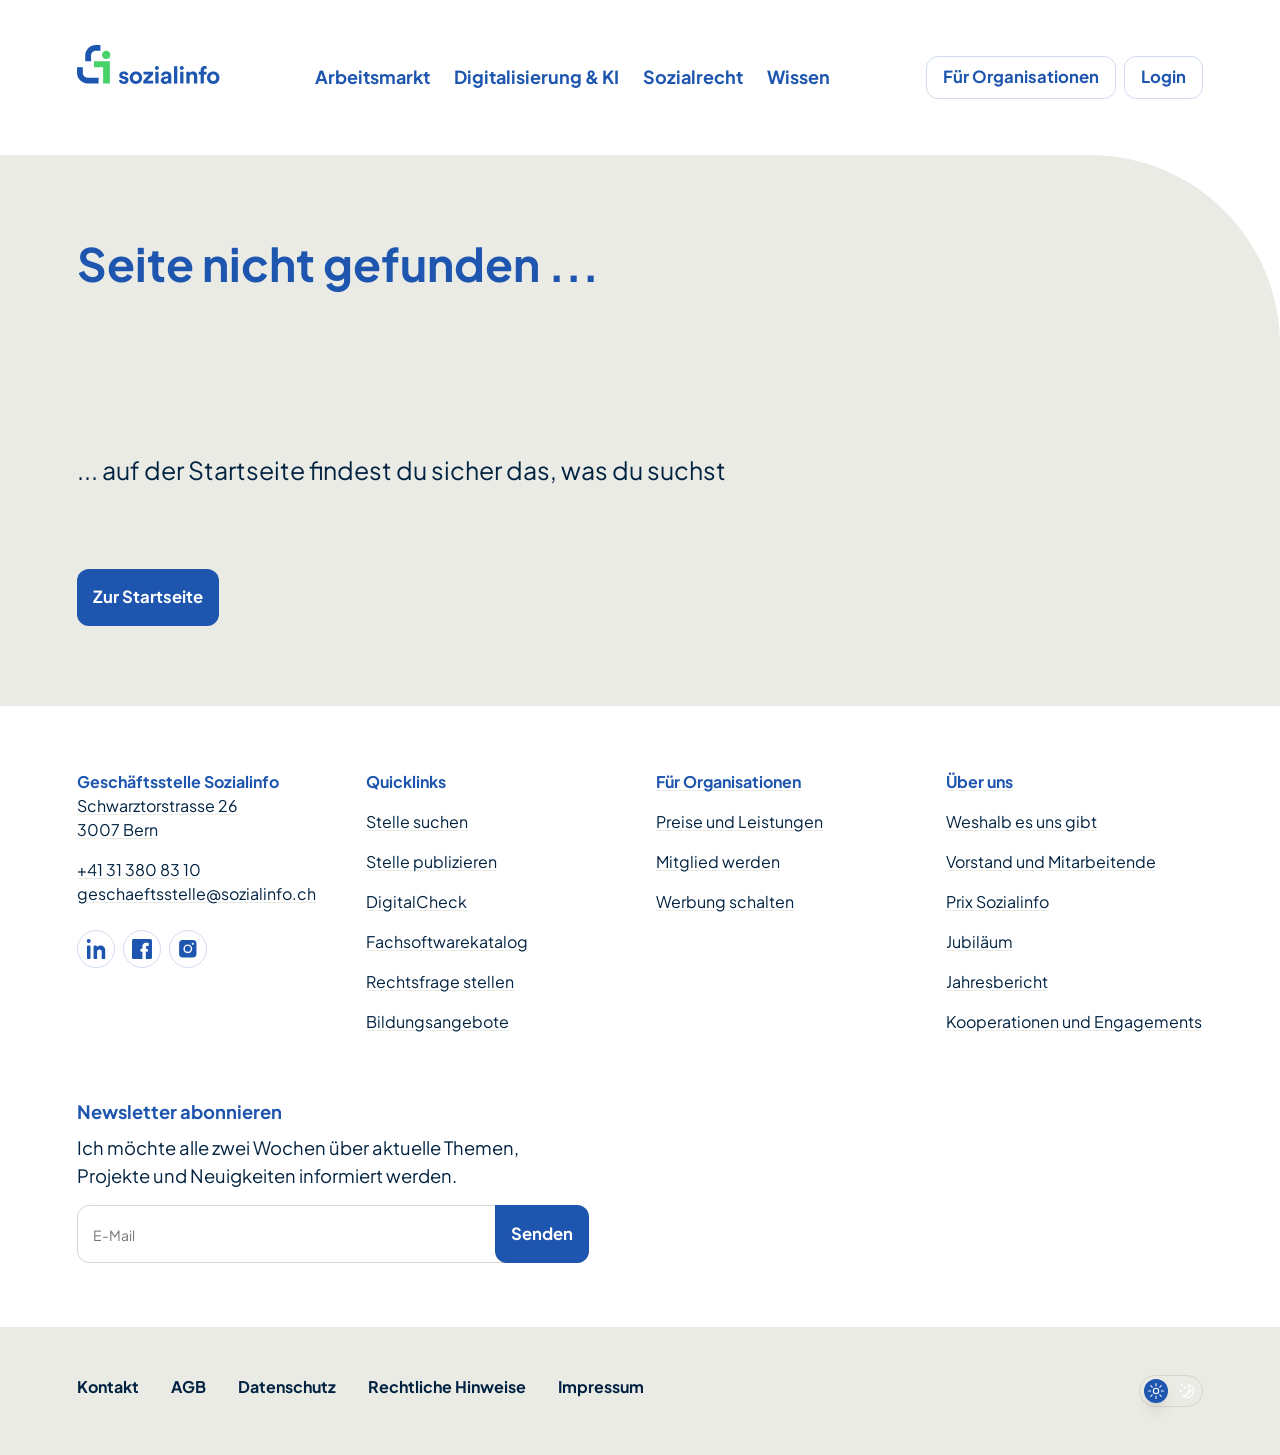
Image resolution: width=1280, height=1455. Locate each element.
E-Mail (114, 1235)
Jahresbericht (997, 981)
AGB (188, 1386)
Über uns (979, 781)
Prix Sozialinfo (997, 901)
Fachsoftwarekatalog (447, 941)
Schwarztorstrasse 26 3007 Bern (157, 817)
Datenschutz (287, 1386)
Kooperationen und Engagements (1074, 1021)
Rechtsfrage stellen (440, 981)
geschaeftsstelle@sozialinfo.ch (196, 893)
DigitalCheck (416, 901)
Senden (542, 1233)
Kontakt (108, 1386)
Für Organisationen (1021, 76)
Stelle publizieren (431, 861)
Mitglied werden (718, 861)
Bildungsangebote (437, 1021)
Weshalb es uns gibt (1021, 821)
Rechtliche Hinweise (447, 1386)
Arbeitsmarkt (372, 76)
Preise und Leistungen (739, 821)
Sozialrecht (693, 76)
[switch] (1171, 1391)
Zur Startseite (148, 596)
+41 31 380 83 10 (139, 869)
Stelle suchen (417, 821)
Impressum (601, 1386)
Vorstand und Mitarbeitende (1051, 861)
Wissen (798, 76)
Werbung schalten (725, 901)
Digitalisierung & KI (536, 76)
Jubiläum (979, 941)
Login (1163, 76)
